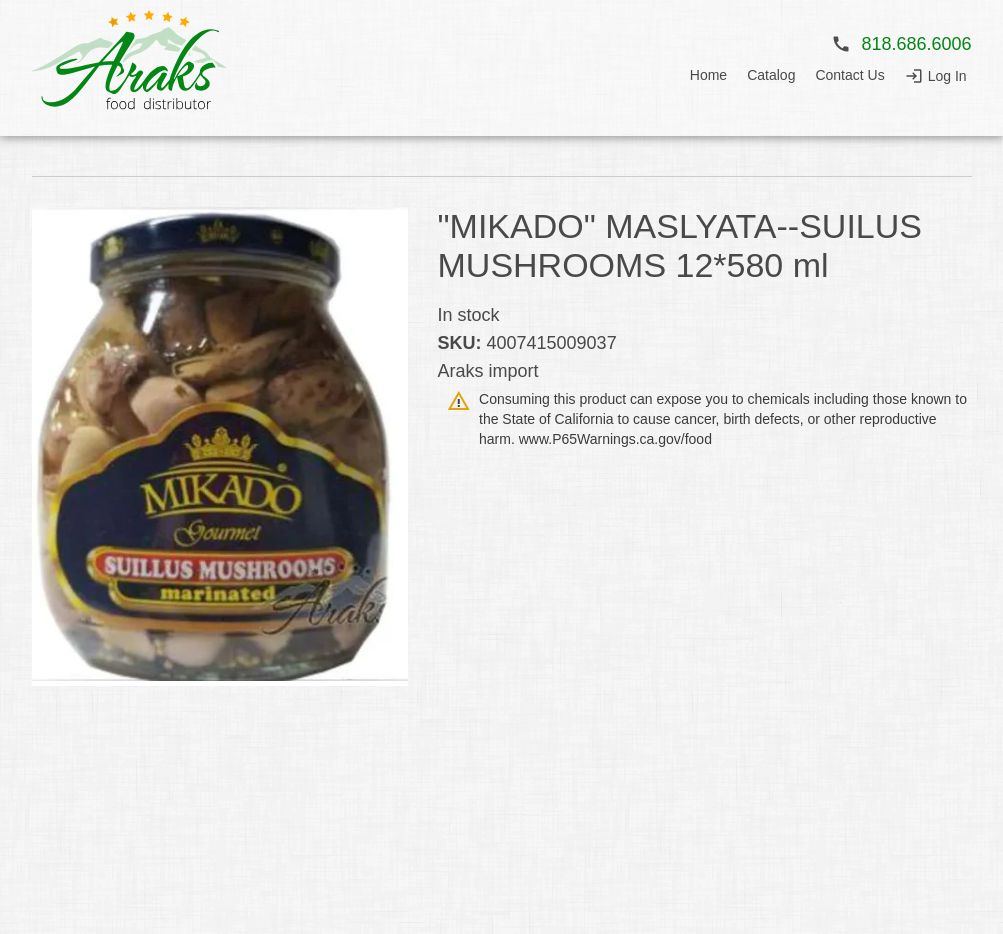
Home (708, 75)
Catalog (771, 75)
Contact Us (849, 75)
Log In (947, 76)
